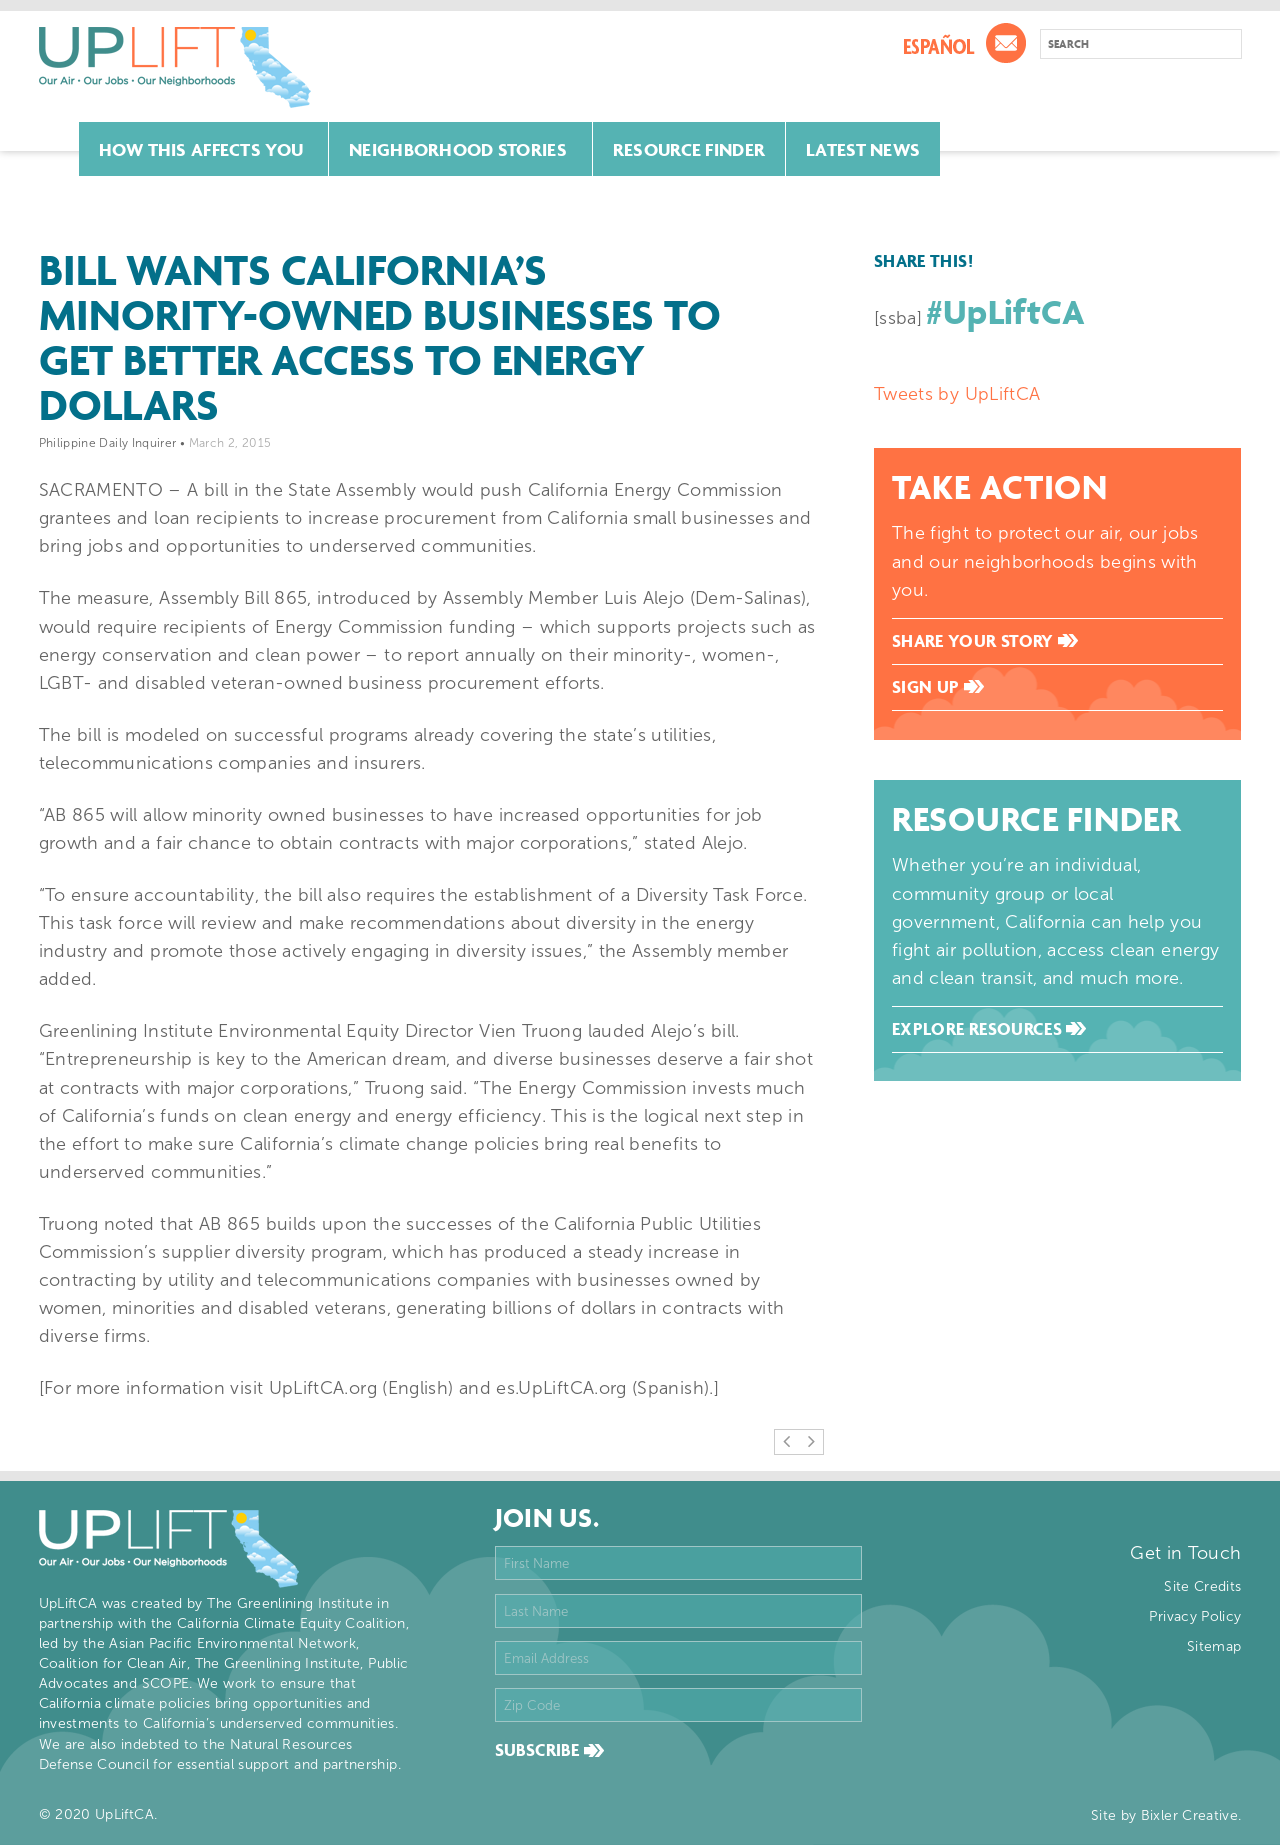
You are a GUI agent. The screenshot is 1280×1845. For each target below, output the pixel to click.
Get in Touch (1185, 1553)
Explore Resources (989, 1029)
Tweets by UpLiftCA (957, 394)
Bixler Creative (1189, 1815)
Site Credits (1202, 1586)
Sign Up (938, 687)
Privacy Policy (1195, 1616)
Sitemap (1214, 1646)
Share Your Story (985, 641)
